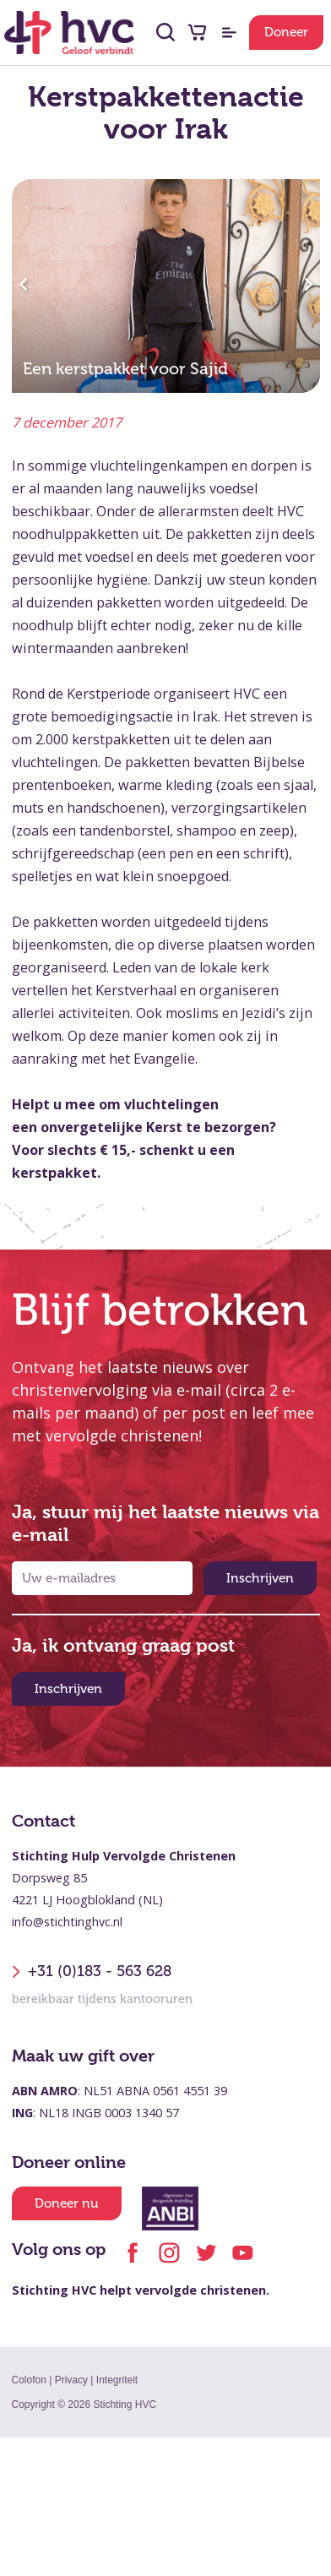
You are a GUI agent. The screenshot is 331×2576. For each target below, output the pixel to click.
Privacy (71, 2380)
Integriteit (117, 2380)
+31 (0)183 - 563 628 (91, 1971)
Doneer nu (67, 2203)
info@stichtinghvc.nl (67, 1922)
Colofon (29, 2380)
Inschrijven (260, 1578)
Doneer (286, 32)
